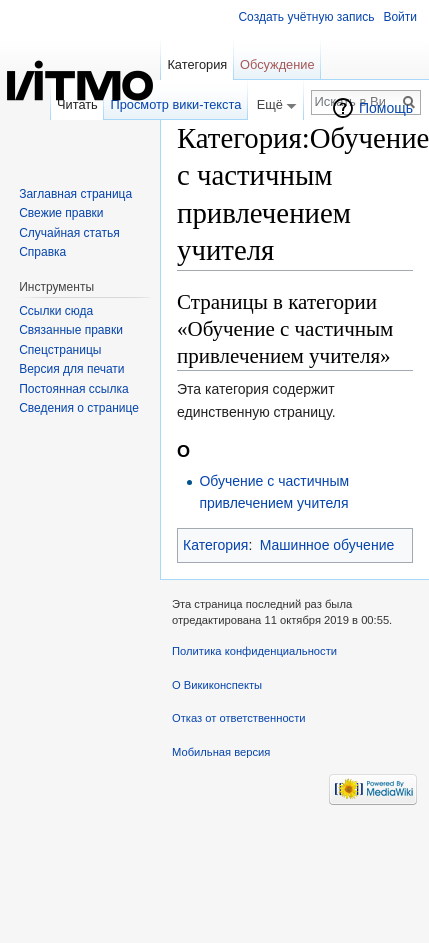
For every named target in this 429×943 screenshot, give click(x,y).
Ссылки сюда (56, 311)
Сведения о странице (79, 408)
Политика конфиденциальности (254, 651)
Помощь (386, 108)
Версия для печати (71, 369)
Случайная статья (69, 233)
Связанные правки (71, 330)
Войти (400, 17)
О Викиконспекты (217, 685)
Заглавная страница (75, 194)
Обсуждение (277, 64)
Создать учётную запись (306, 17)
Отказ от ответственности (239, 718)
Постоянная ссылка (73, 389)
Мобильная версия (221, 752)
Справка (42, 252)
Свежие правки (61, 213)
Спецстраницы (60, 350)
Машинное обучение (327, 545)
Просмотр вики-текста (176, 104)
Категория (215, 545)
